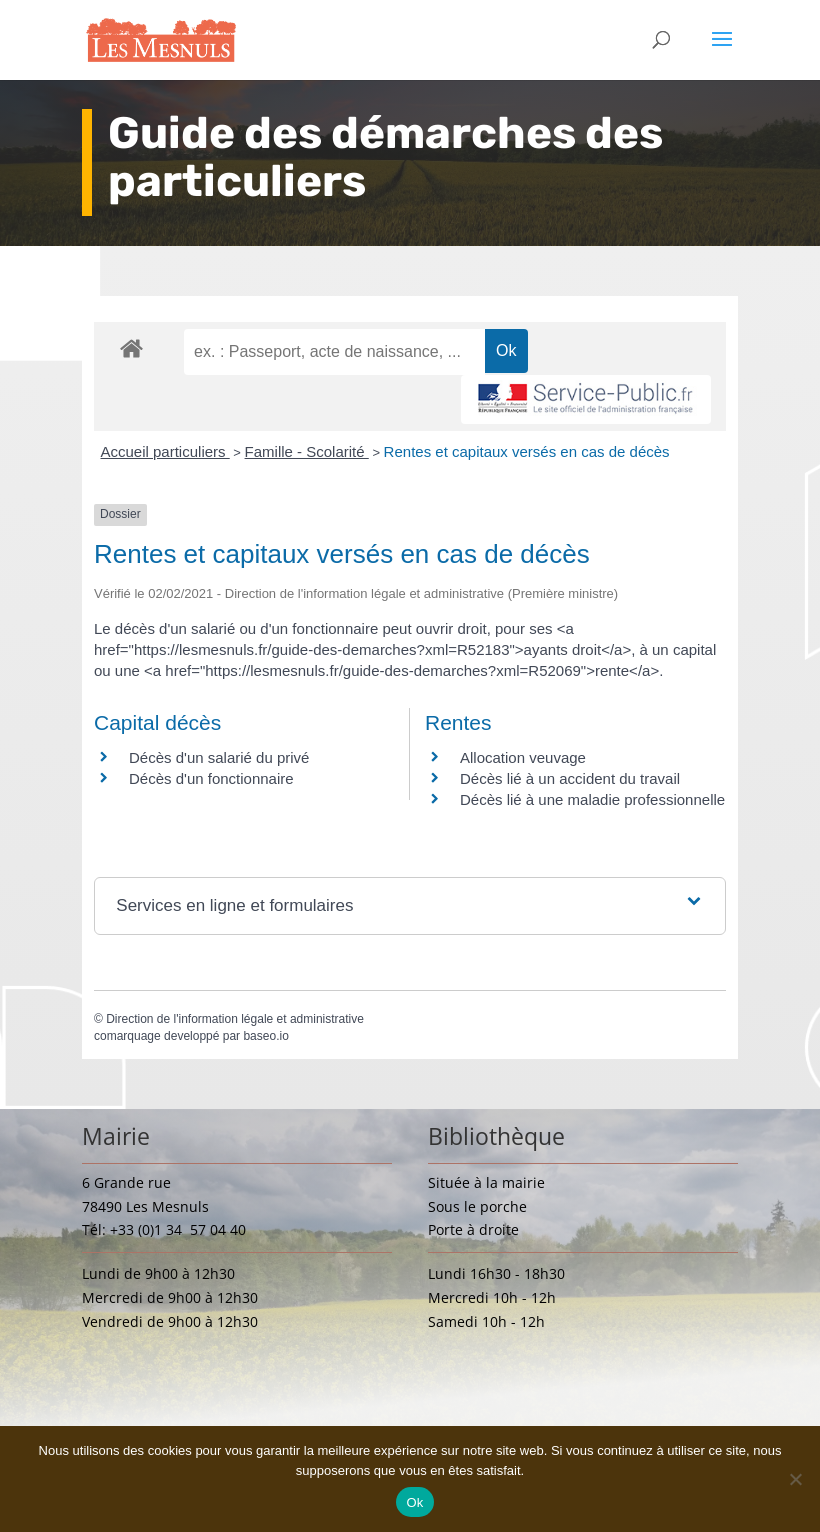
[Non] (795, 1479)
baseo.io (265, 1036)
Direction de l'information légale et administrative (235, 1019)
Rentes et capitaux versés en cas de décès (527, 451)
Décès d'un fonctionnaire (211, 778)
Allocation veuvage (523, 757)
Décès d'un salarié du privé (219, 757)
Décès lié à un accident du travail (570, 778)
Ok (414, 1502)
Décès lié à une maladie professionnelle (592, 799)
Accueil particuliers (165, 451)
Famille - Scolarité (307, 451)
